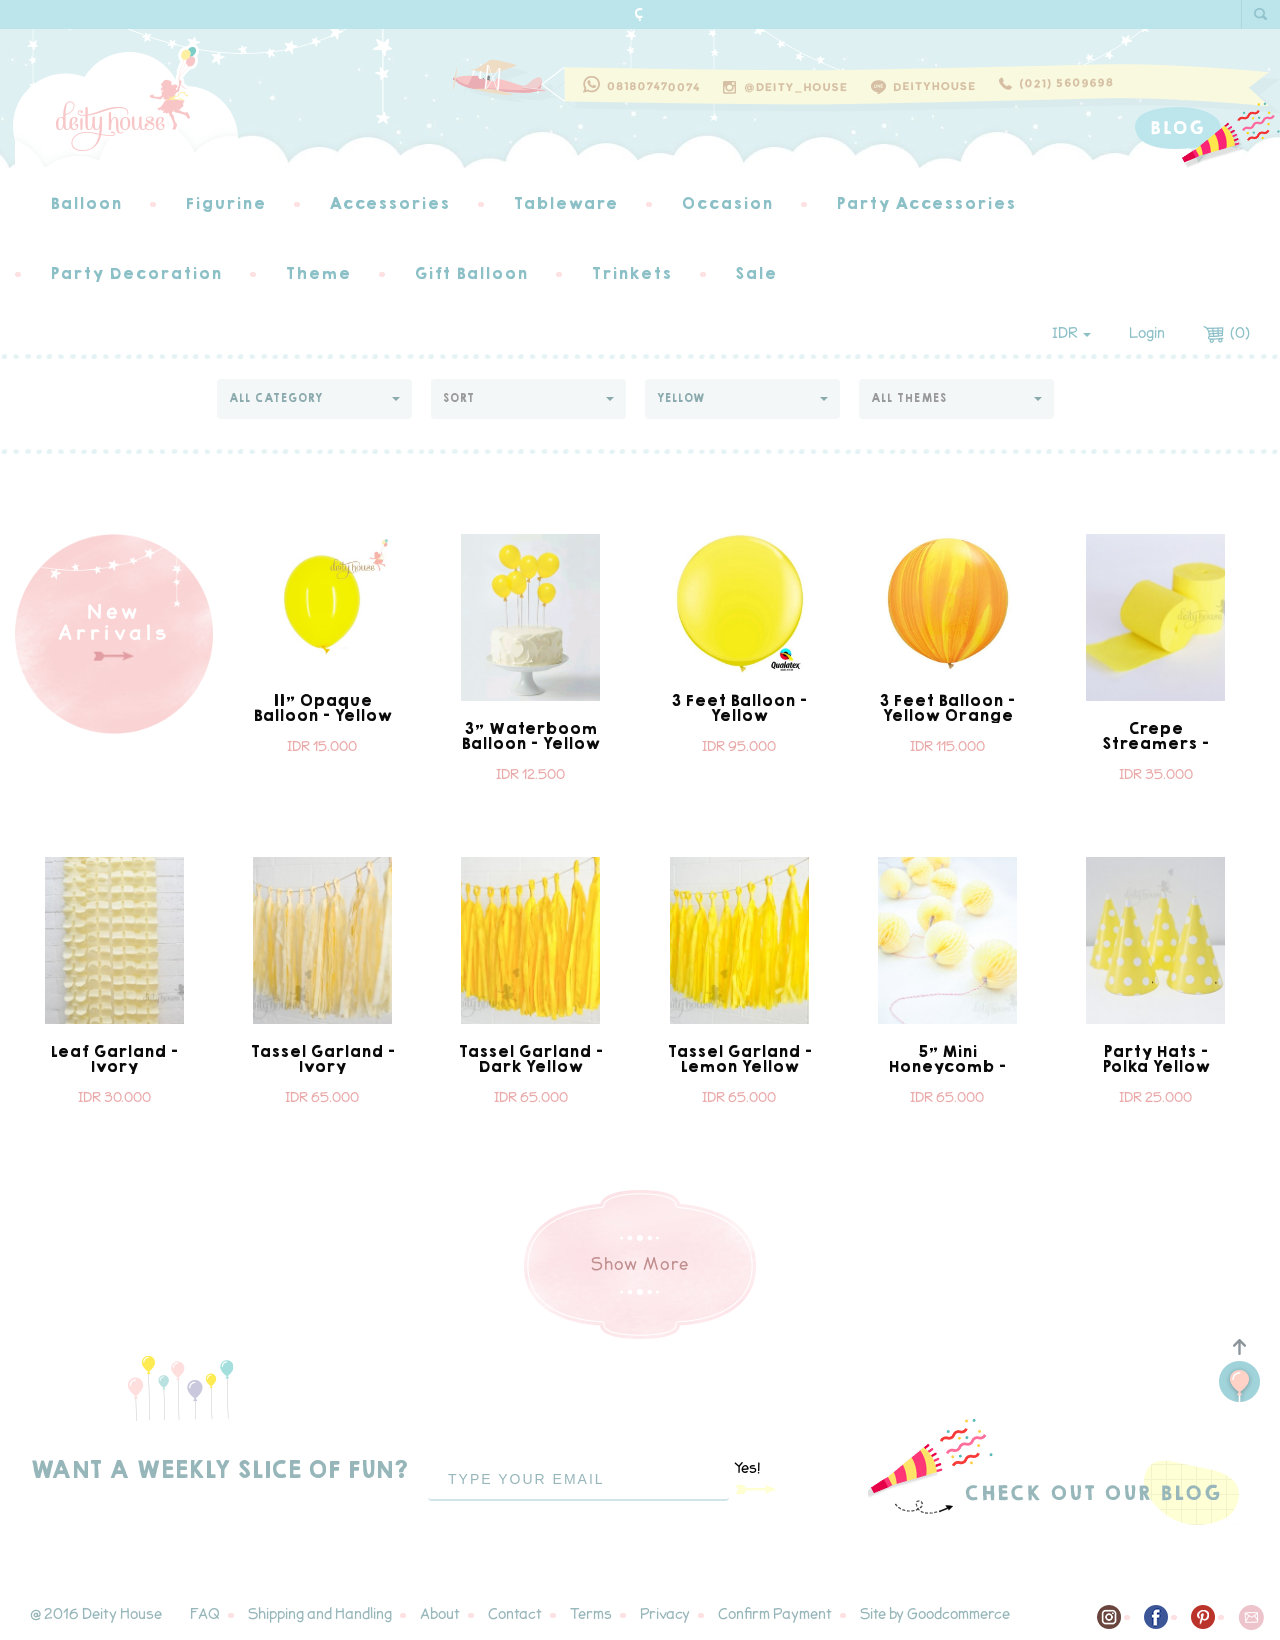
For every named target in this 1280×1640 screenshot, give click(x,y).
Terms (591, 1614)
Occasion (727, 203)
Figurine (225, 203)
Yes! (755, 1477)
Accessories (389, 203)
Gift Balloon (471, 273)
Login (1147, 333)
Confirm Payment (775, 1614)
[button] (314, 399)
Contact (515, 1614)
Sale (756, 273)
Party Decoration (136, 273)
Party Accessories (926, 203)
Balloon (86, 203)
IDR (1071, 333)
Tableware (565, 203)
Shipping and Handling (320, 1614)
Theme (318, 273)
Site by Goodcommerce (935, 1614)
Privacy (665, 1614)
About (440, 1614)
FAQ (205, 1614)
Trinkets (631, 273)
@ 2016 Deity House (96, 1614)
